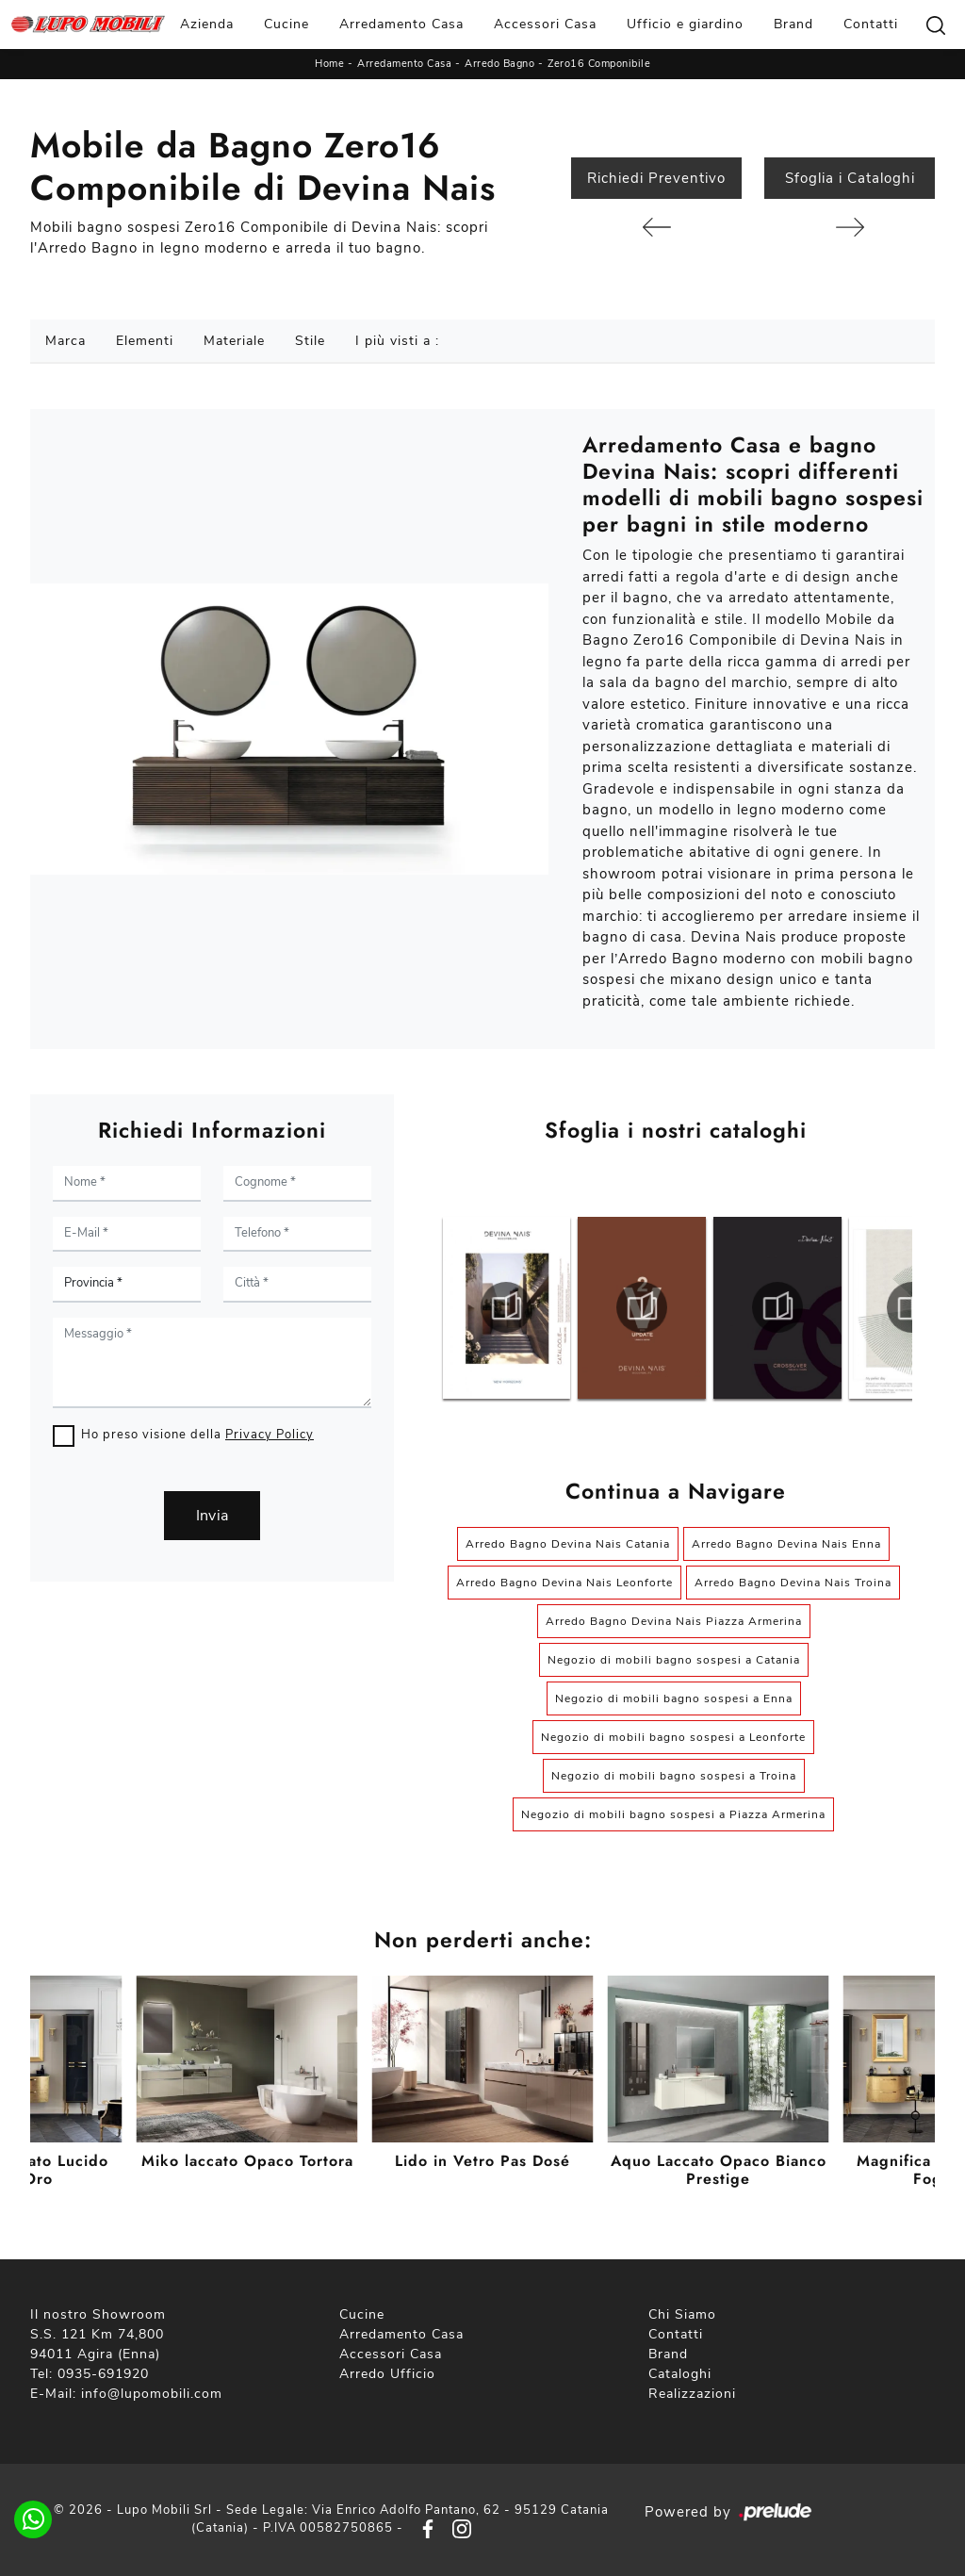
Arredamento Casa (401, 24)
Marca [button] (65, 341)
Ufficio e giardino (685, 24)
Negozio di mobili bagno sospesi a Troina (673, 1775)
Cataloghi (679, 2374)
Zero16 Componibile (599, 64)
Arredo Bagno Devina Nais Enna (786, 1543)
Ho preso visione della (197, 1434)
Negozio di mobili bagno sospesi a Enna (674, 1698)
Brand (793, 24)
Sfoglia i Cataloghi (850, 178)
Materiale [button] (234, 341)
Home (329, 64)
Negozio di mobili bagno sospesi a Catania (674, 1659)
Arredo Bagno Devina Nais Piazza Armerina (674, 1621)
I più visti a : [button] (397, 341)
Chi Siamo (682, 2314)
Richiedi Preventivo (656, 178)
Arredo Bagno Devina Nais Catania (568, 1543)
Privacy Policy (269, 1434)
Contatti (870, 24)
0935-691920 (103, 2374)
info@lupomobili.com (151, 2394)
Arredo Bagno (499, 64)
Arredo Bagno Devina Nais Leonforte (564, 1582)
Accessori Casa (545, 24)
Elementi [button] (144, 341)
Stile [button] (310, 341)
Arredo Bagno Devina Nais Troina (793, 1582)
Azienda (207, 24)
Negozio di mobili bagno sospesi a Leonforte (673, 1737)
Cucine (286, 24)
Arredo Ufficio (387, 2374)
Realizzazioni (692, 2394)
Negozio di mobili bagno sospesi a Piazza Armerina (673, 1814)
